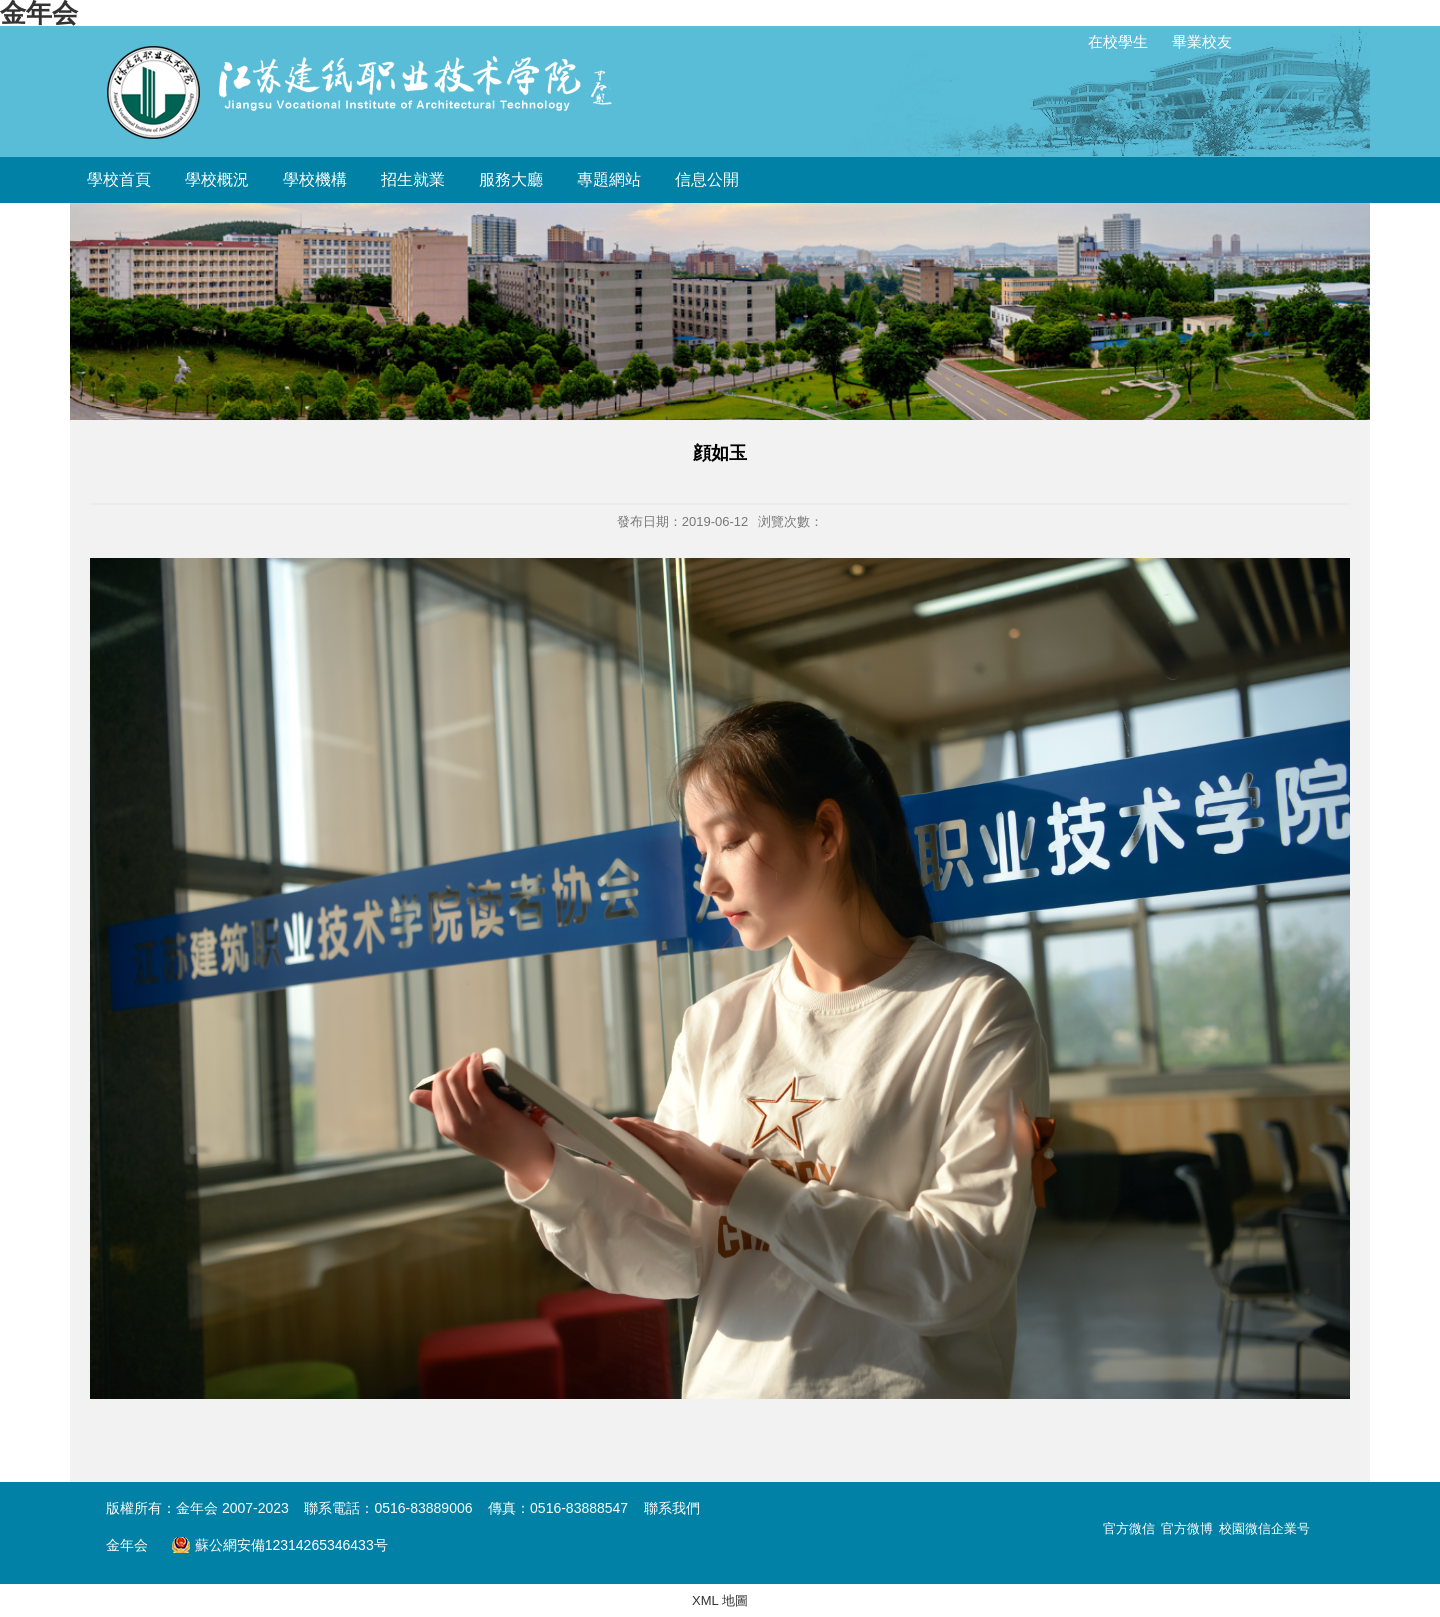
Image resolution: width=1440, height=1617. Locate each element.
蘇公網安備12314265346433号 (279, 1545)
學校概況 (217, 179)
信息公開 (707, 179)
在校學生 (1118, 41)
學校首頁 (119, 179)
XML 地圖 (720, 1600)
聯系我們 (672, 1508)
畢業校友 (1202, 41)
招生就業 (413, 179)
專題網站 (609, 179)
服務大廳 (511, 179)
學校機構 (315, 179)
